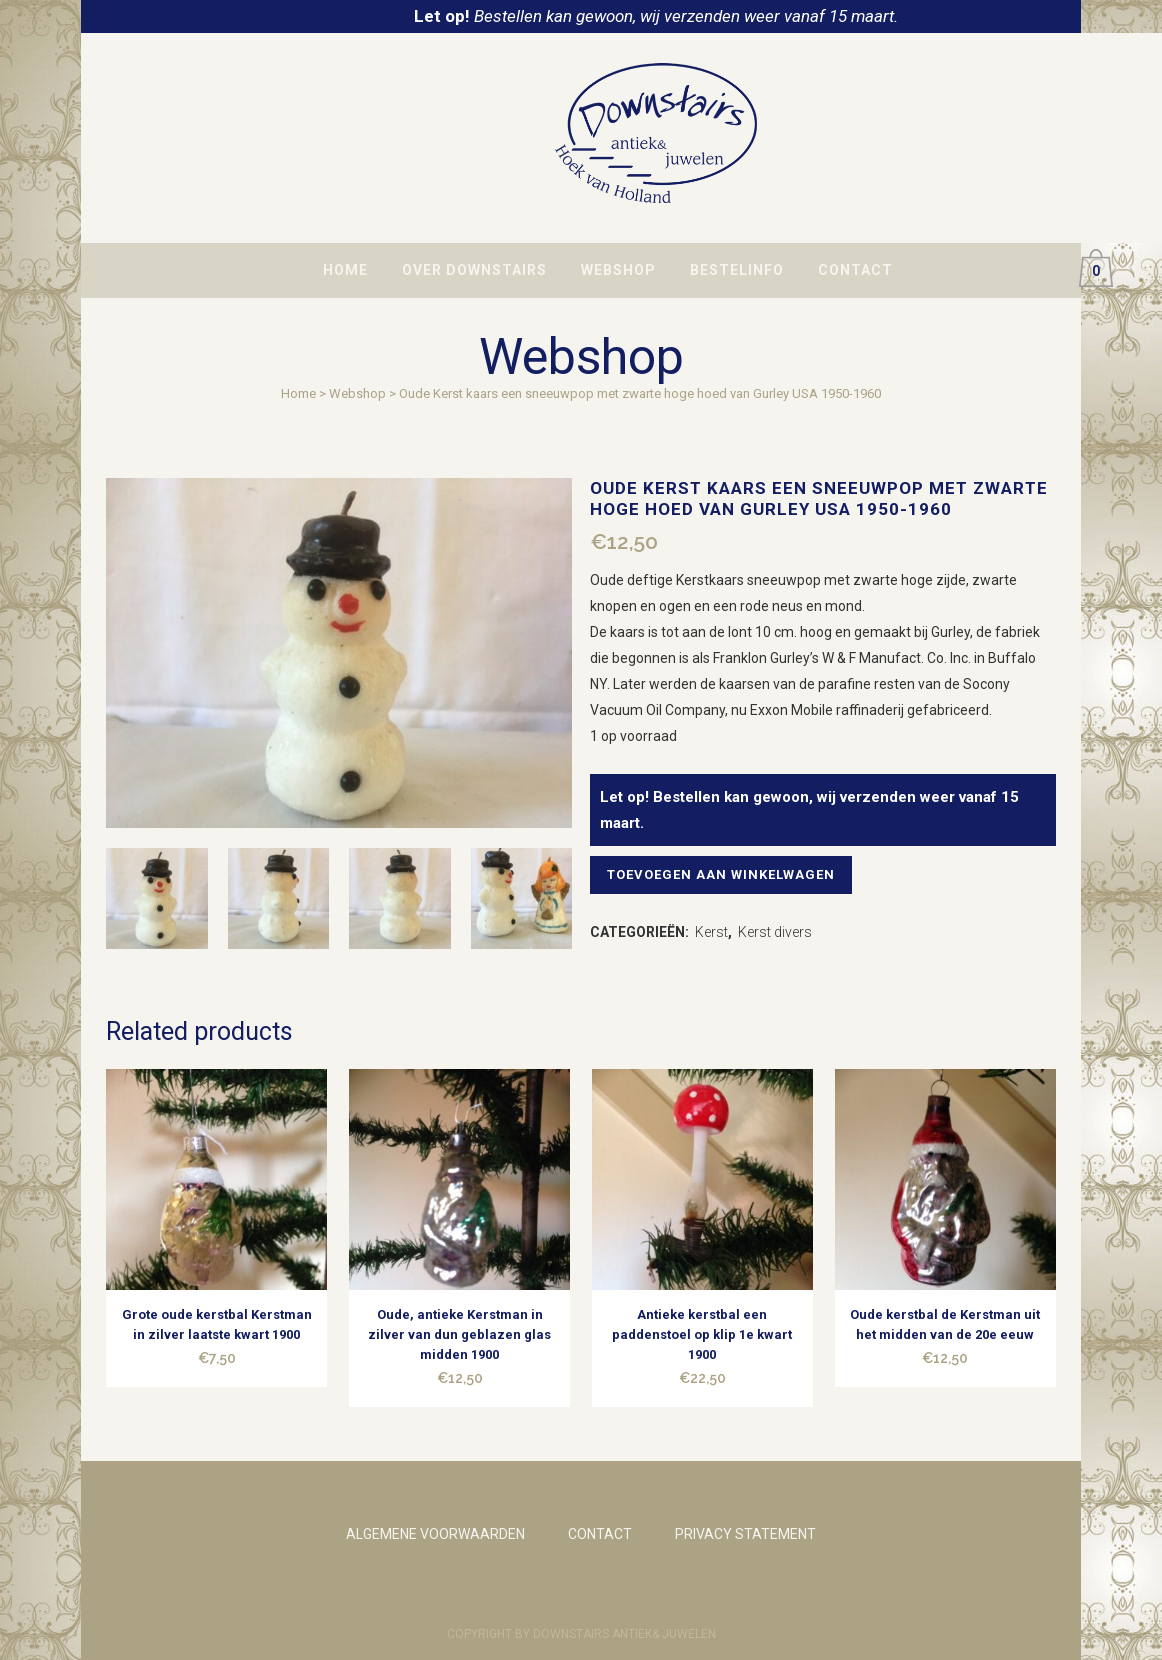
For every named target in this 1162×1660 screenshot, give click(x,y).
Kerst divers (775, 932)
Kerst (711, 932)
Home (298, 393)
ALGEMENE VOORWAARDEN (435, 1534)
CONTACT (600, 1534)
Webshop (357, 393)
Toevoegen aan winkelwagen (727, 874)
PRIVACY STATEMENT (745, 1534)
